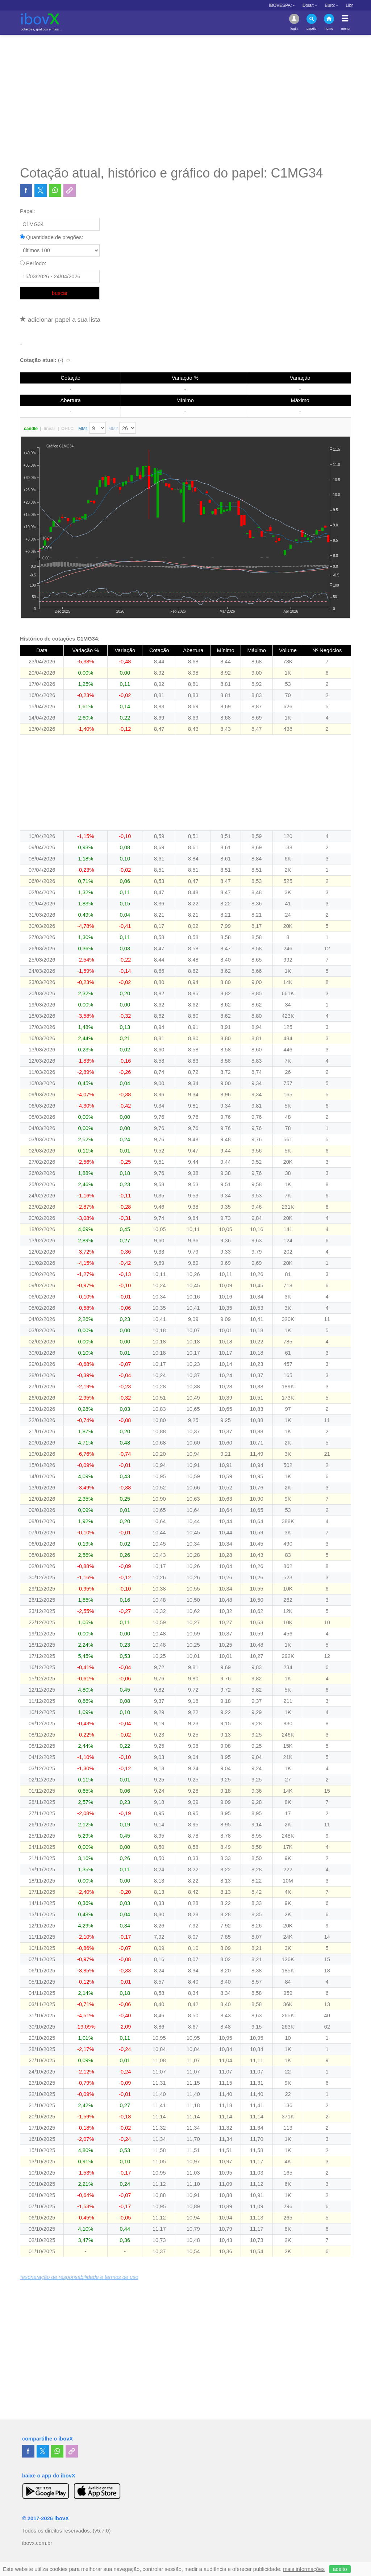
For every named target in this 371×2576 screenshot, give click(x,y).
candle (31, 428)
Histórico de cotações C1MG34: (60, 639)
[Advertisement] (185, 100)
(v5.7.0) (102, 2531)
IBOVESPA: (324, 5)
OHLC (67, 428)
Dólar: (352, 5)
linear (49, 428)
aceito (340, 2569)
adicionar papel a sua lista (60, 319)
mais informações (304, 2569)
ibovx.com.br (37, 2543)
